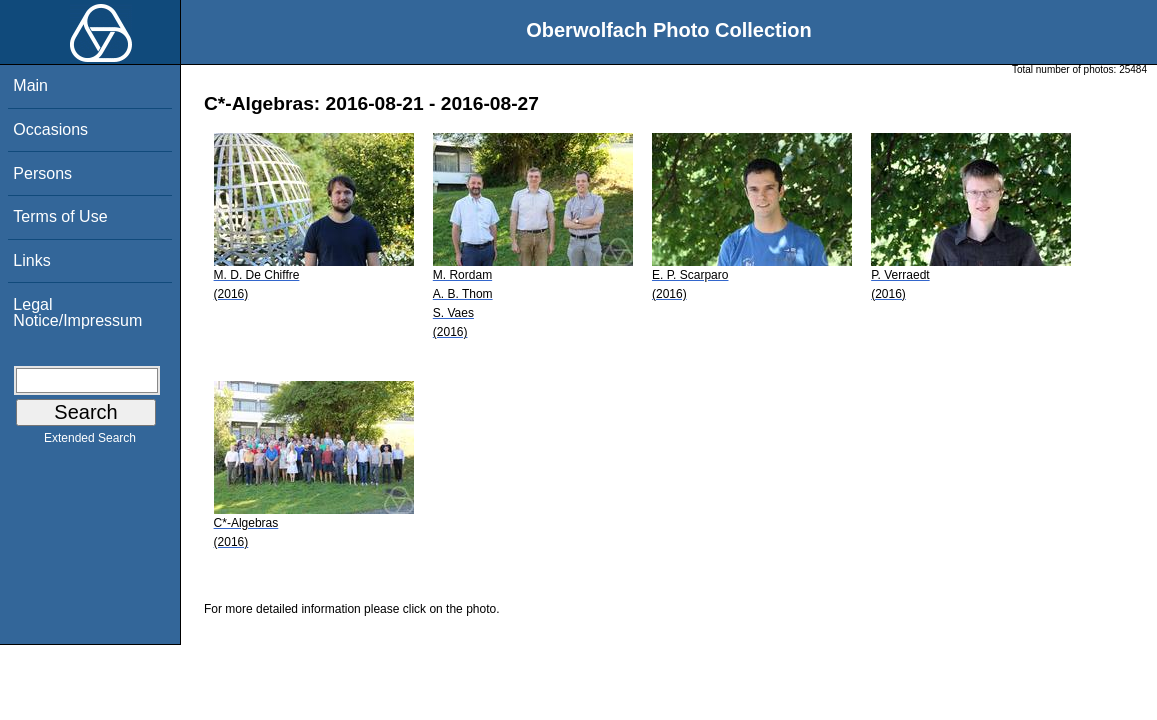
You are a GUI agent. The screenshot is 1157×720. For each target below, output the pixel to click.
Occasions (50, 129)
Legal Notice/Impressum (77, 312)
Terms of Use (60, 216)
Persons (42, 173)
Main (30, 85)
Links (31, 260)
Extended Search (90, 442)
